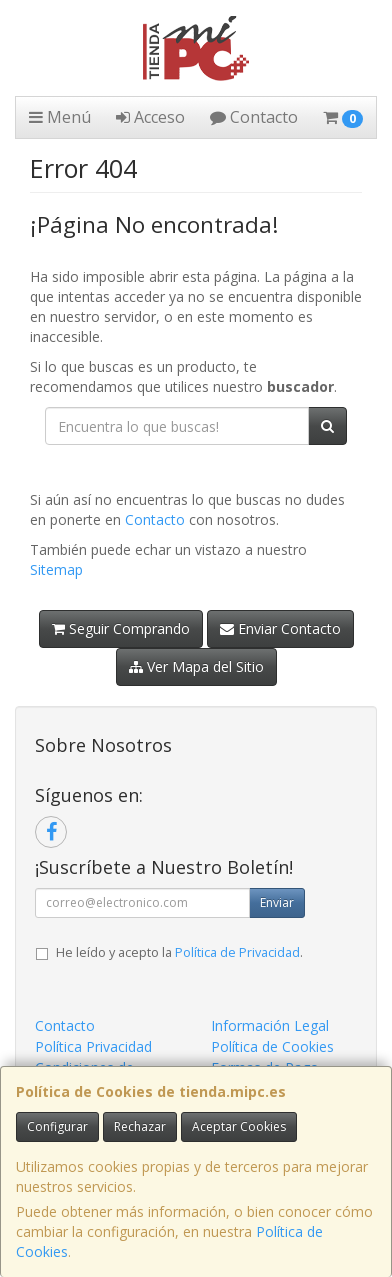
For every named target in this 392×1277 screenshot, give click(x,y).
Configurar (57, 1126)
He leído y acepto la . (179, 952)
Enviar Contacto (280, 628)
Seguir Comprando (121, 628)
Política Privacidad (93, 1046)
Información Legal (270, 1025)
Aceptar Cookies (239, 1126)
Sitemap (56, 569)
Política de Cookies (272, 1046)
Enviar (277, 902)
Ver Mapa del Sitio (196, 666)
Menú (60, 117)
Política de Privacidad (237, 952)
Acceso (150, 117)
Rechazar (140, 1126)
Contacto (254, 117)
